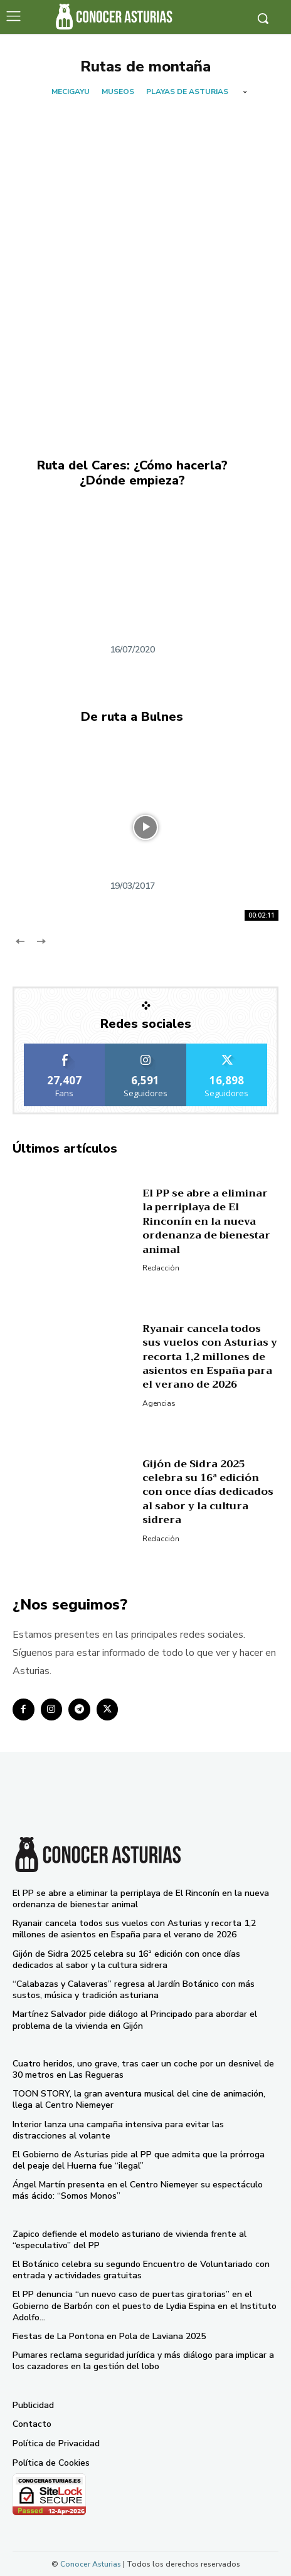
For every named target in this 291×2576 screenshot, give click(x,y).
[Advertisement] (145, 252)
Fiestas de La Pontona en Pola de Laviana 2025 (109, 2336)
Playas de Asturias (187, 91)
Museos (118, 91)
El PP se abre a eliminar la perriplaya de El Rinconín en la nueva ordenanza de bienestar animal (206, 1222)
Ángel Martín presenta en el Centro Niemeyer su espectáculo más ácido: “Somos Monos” (138, 2190)
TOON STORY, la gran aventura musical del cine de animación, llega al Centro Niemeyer (139, 2099)
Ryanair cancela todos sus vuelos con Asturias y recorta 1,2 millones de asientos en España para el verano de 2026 (209, 1357)
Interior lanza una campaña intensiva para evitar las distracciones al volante (118, 2130)
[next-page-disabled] (40, 941)
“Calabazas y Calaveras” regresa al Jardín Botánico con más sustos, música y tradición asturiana (134, 1989)
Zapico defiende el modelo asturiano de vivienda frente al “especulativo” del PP (129, 2239)
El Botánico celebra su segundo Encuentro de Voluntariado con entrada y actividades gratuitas (141, 2269)
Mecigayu (70, 91)
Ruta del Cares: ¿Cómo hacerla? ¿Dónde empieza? (132, 473)
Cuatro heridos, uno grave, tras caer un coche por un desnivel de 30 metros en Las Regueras (143, 2069)
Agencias (159, 1403)
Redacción (160, 1268)
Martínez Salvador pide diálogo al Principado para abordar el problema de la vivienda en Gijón (135, 2019)
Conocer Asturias (90, 2564)
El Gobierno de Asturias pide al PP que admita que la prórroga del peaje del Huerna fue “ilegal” (139, 2160)
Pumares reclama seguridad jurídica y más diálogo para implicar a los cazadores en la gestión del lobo (143, 2360)
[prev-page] (20, 941)
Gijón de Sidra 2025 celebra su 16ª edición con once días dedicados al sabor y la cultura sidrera (207, 1492)
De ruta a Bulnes (132, 716)
